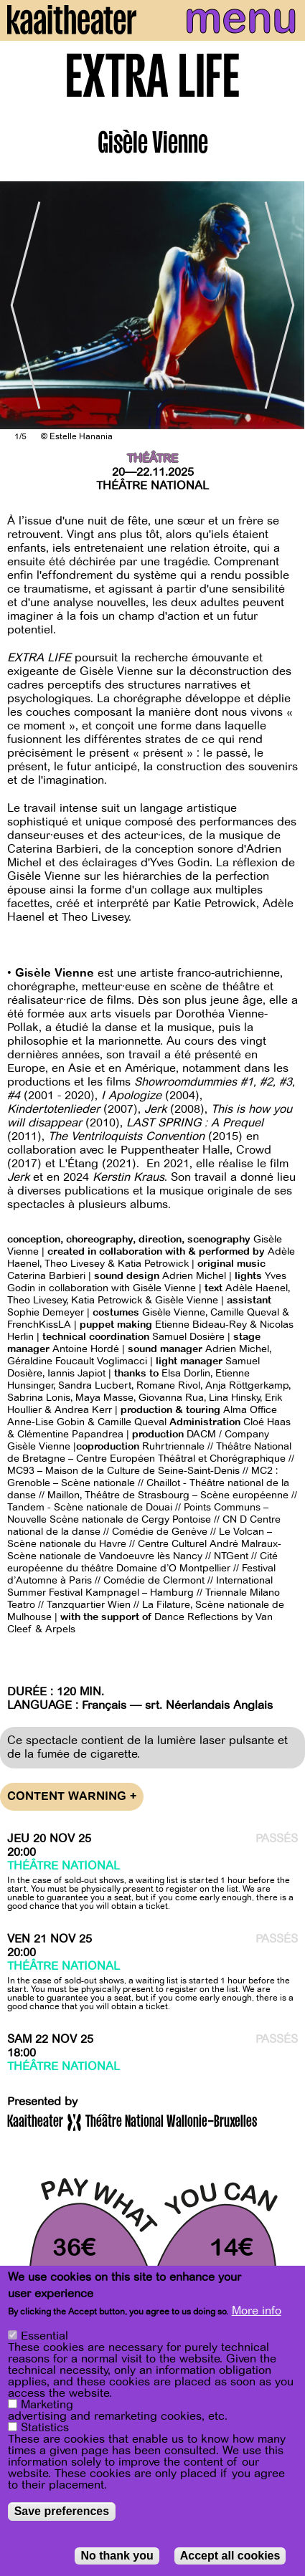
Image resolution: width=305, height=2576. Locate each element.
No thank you (116, 2555)
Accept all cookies (230, 2555)
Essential (44, 2336)
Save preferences (62, 2511)
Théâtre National (152, 486)
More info (256, 2311)
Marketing (47, 2405)
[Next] (283, 305)
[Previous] (21, 305)
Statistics (45, 2428)
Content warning (71, 1797)
